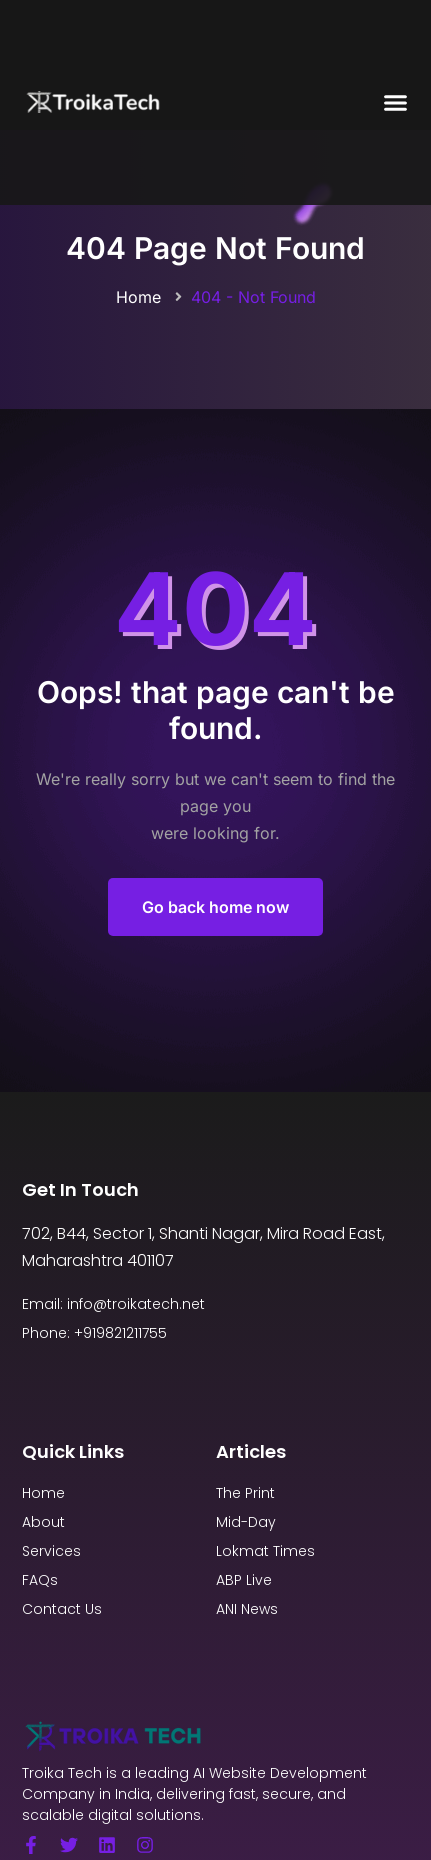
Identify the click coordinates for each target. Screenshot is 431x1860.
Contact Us (62, 1609)
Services (51, 1551)
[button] (395, 103)
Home (138, 297)
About (43, 1522)
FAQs (40, 1580)
